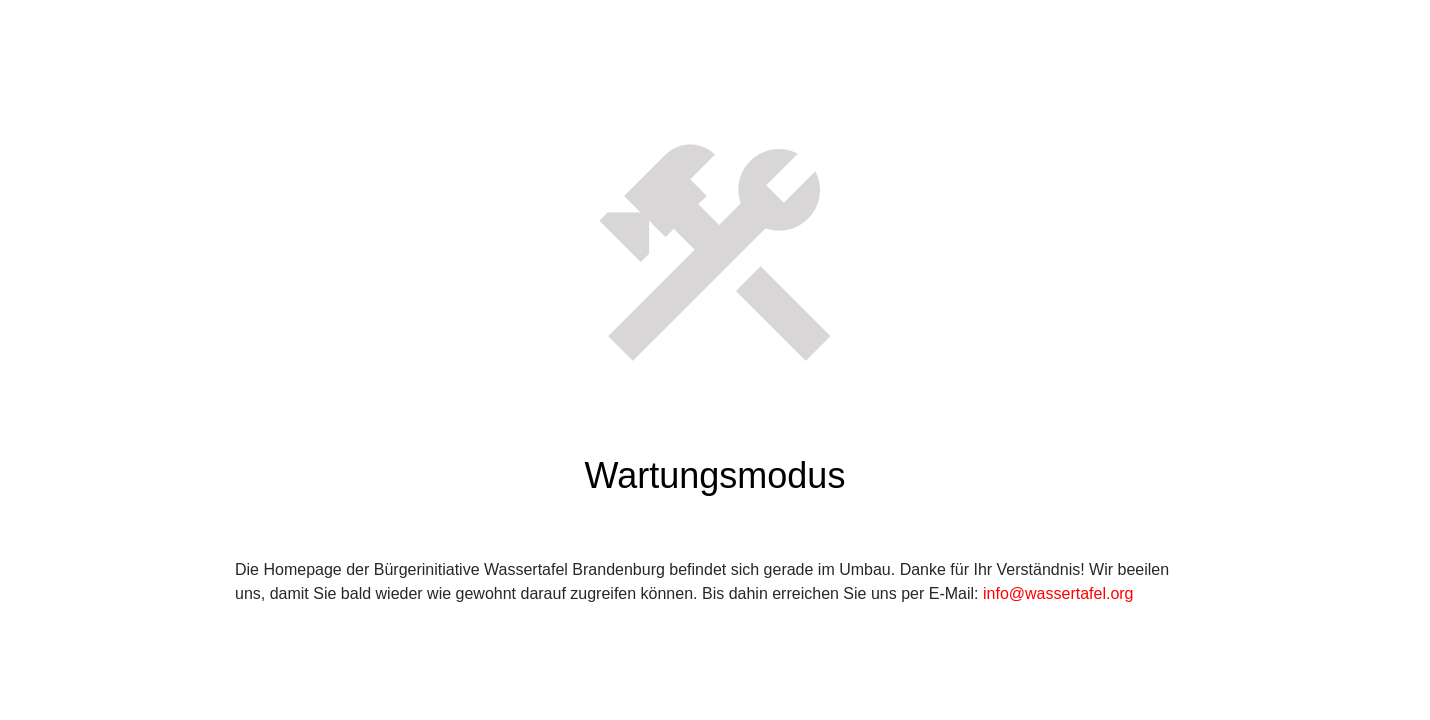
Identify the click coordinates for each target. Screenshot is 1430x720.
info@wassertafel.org (1058, 593)
